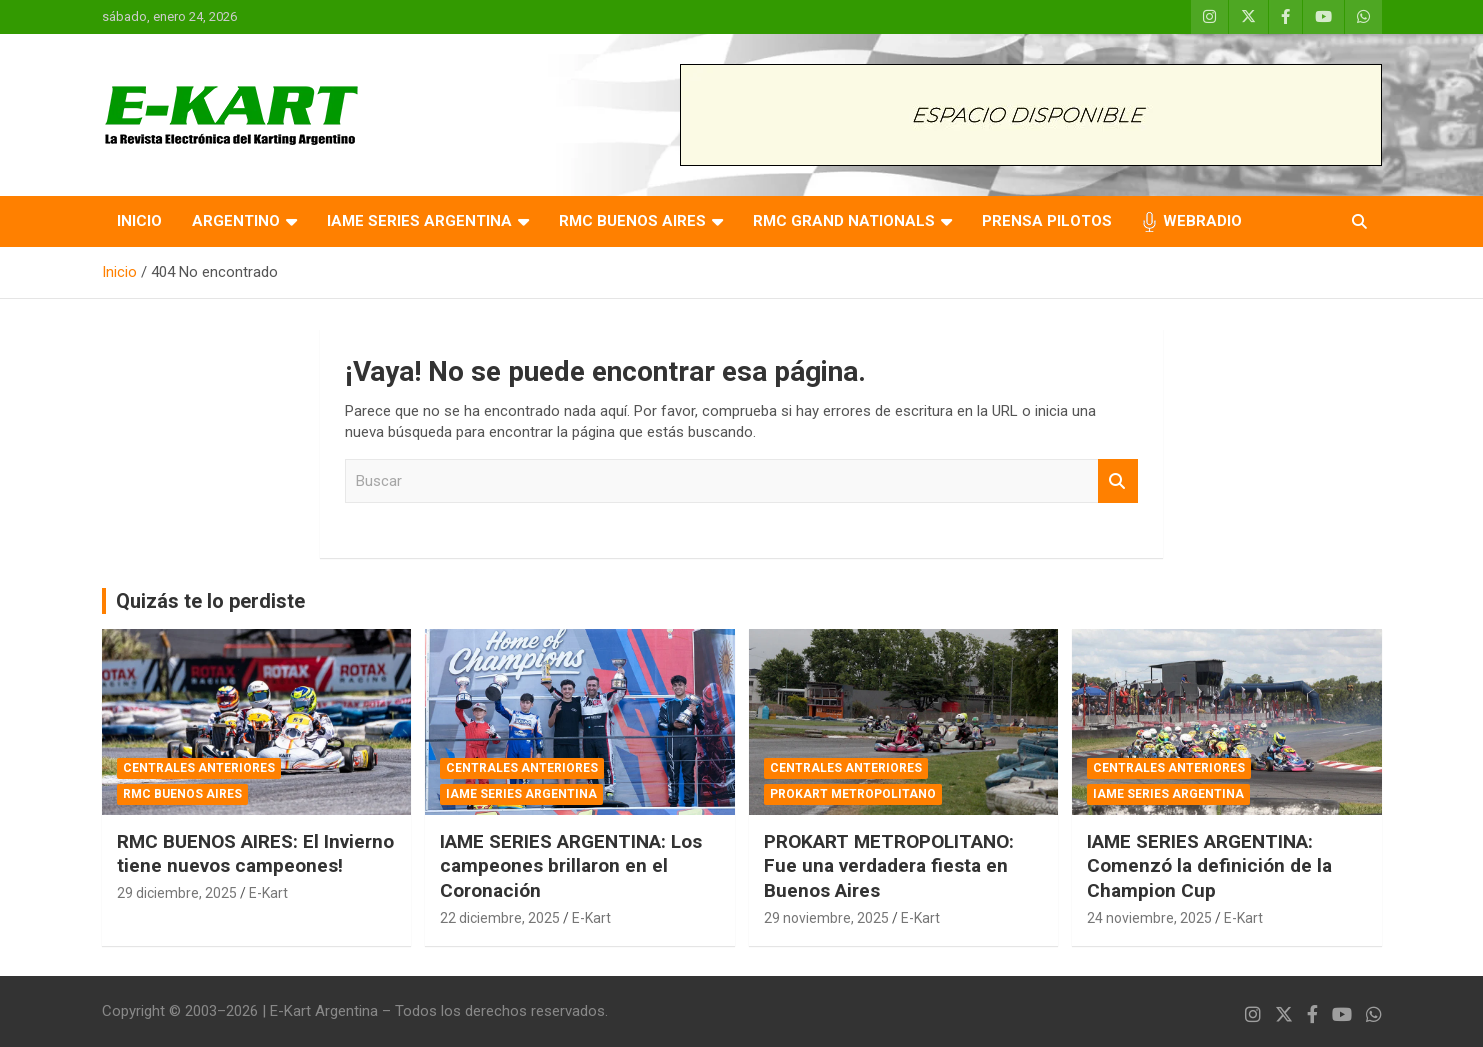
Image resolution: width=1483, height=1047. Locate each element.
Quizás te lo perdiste (210, 601)
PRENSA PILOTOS (1047, 221)
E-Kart (268, 893)
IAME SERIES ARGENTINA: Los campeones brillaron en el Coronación (571, 866)
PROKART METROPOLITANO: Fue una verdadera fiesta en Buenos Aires (889, 866)
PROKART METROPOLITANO (853, 794)
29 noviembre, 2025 (826, 918)
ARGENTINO (236, 221)
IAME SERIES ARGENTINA (419, 221)
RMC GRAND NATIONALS (844, 221)
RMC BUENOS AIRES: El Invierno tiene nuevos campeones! (255, 854)
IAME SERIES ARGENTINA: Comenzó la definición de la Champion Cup (1209, 866)
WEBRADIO (1202, 221)
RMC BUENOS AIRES (632, 221)
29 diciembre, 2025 (177, 893)
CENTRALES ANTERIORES (199, 768)
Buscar (1118, 481)
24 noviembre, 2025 (1149, 918)
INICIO (139, 221)
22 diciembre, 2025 (500, 918)
